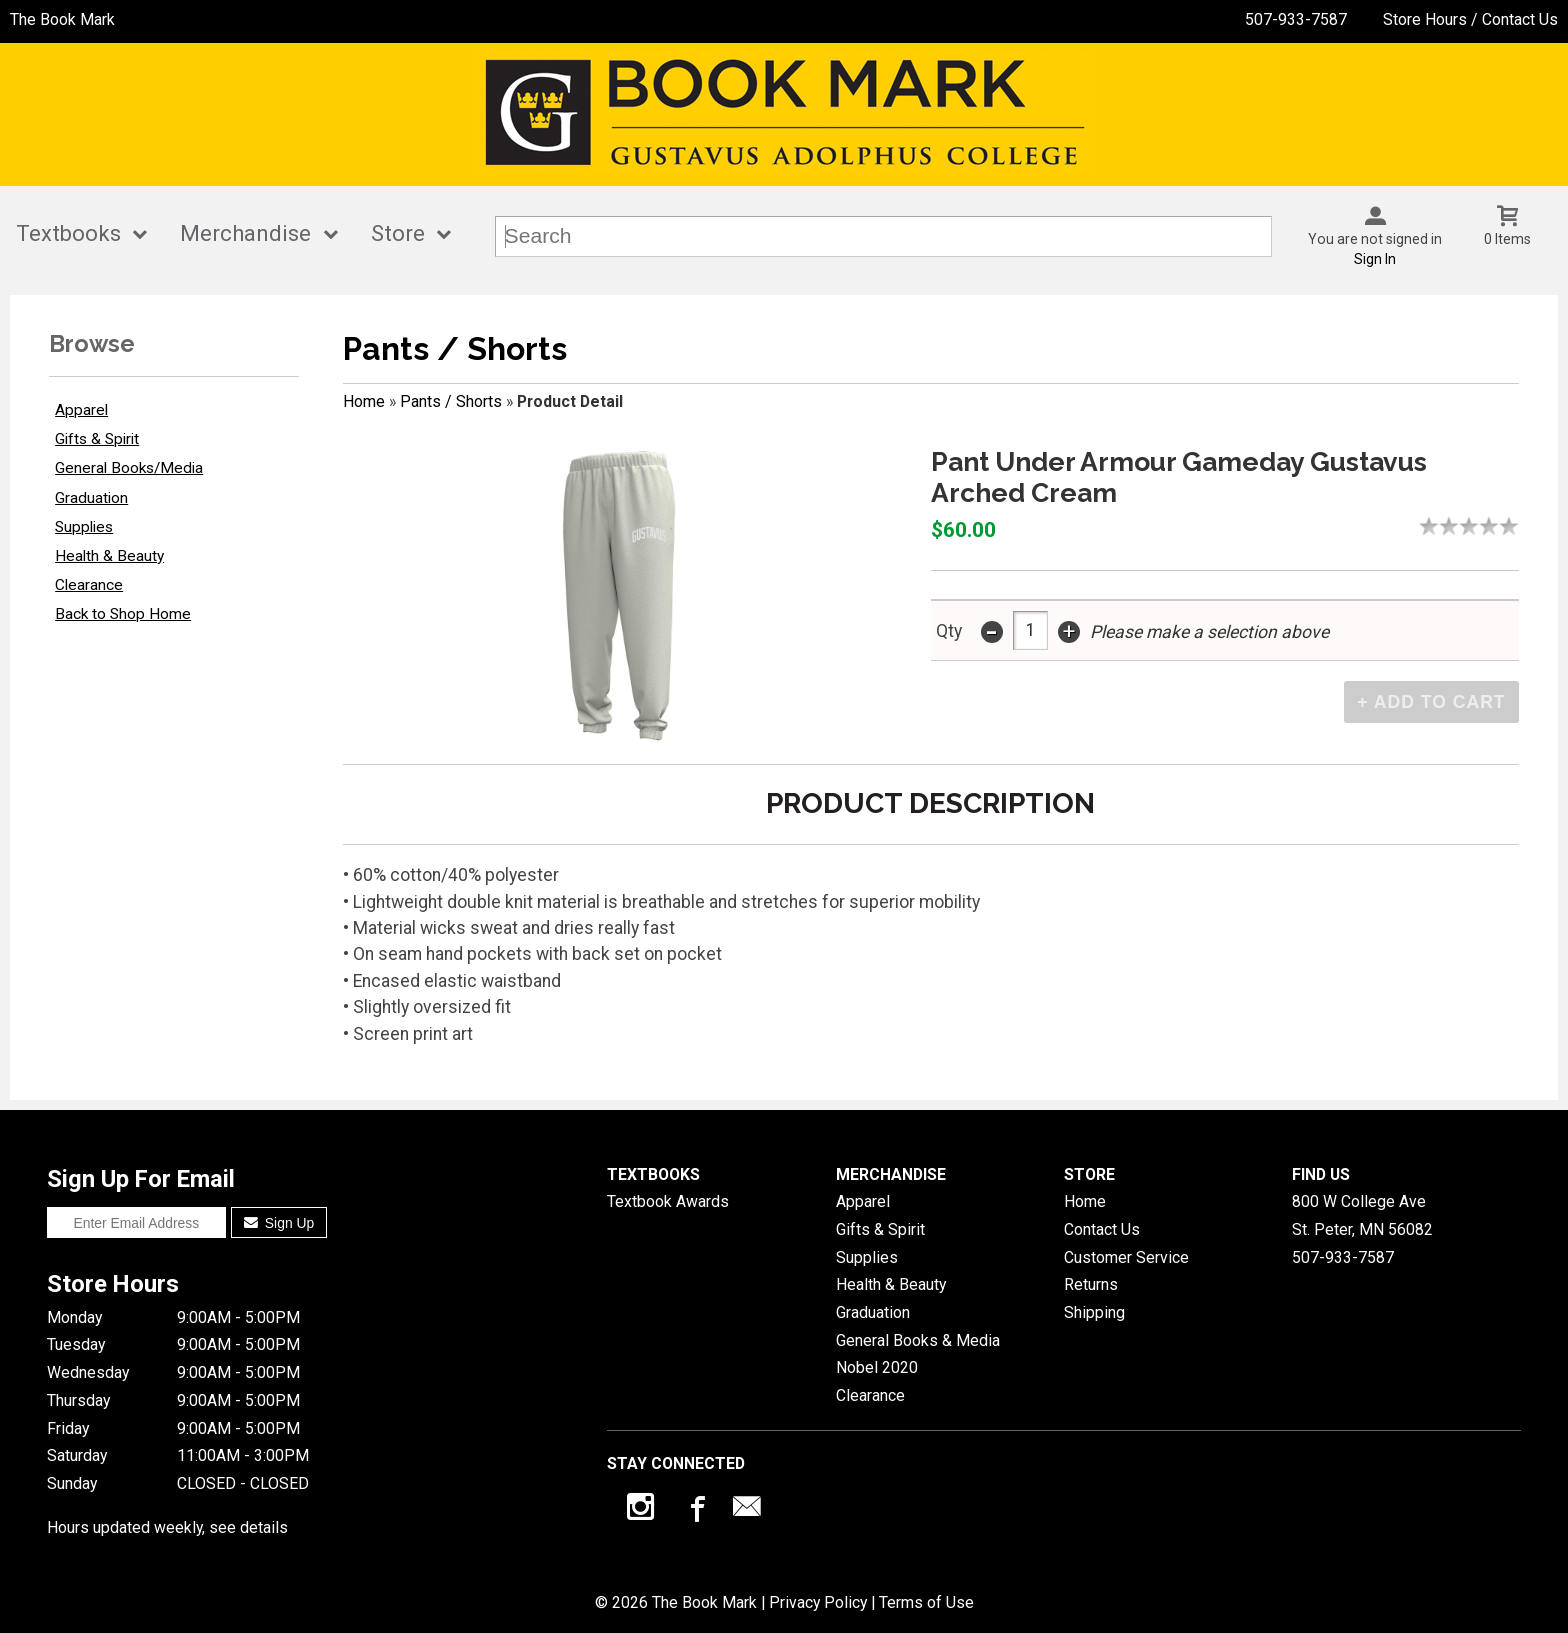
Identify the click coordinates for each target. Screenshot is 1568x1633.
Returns (1091, 1284)
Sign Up (279, 1223)
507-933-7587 (1296, 19)
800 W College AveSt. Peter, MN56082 (1362, 1215)
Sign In (1375, 259)
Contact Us (1102, 1229)
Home (364, 401)
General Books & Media (918, 1340)
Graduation (91, 498)
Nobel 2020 (877, 1367)
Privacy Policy (818, 1602)
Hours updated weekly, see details (167, 1527)
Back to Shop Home (123, 614)
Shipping (1094, 1312)
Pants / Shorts (451, 401)
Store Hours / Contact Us (1470, 19)
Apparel (81, 410)
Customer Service (1126, 1257)
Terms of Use (926, 1602)
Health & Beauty (109, 556)
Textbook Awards (668, 1201)
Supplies (84, 527)
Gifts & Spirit (97, 439)
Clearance (89, 585)
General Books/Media (129, 468)
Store (398, 233)
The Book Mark (62, 19)
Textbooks (68, 233)
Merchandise (245, 233)
